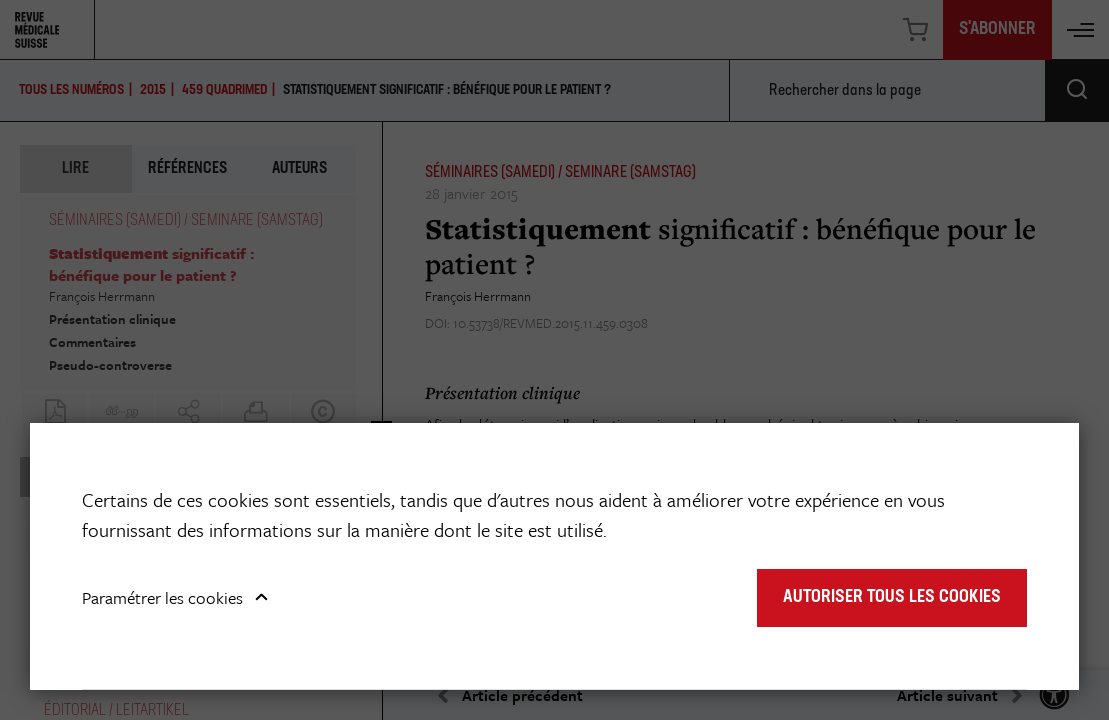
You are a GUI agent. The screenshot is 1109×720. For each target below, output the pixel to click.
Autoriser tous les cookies (892, 597)
